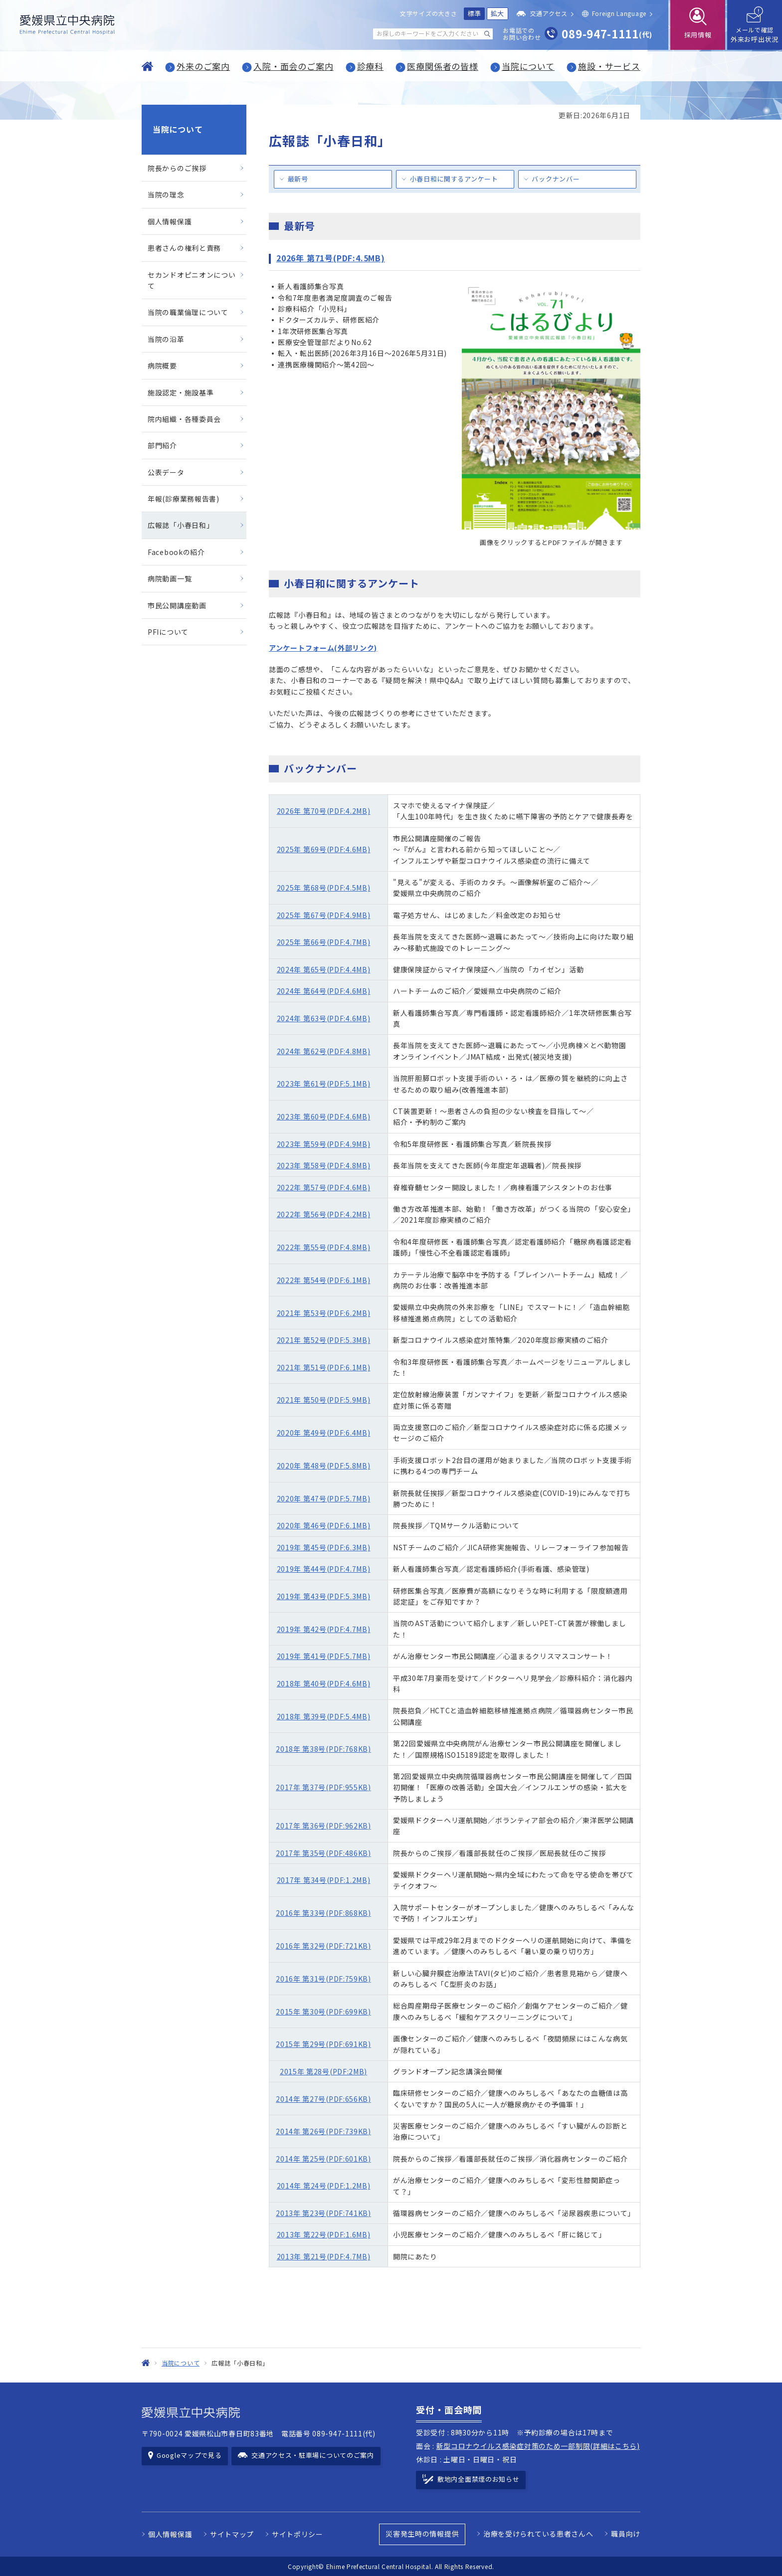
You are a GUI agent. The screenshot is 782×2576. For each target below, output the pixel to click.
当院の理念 (166, 194)
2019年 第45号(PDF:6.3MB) (324, 1547)
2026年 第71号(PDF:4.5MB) (330, 258)
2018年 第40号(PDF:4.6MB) (324, 1683)
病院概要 (162, 365)
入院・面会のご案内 (293, 66)
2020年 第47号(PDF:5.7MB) (324, 1498)
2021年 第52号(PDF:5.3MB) (324, 1340)
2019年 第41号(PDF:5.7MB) (324, 1656)
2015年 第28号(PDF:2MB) (323, 2071)
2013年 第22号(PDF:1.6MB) (324, 2234)
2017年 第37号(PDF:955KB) (323, 1787)
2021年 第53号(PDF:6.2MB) (324, 1313)
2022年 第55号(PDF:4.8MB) (324, 1247)
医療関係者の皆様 (442, 66)
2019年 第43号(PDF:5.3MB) (324, 1596)
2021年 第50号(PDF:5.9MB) (324, 1400)
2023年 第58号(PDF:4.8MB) (324, 1165)
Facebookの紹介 (176, 552)
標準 (474, 13)
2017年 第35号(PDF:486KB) (323, 1853)
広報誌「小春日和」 (180, 525)
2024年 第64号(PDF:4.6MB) (324, 991)
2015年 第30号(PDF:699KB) (323, 2012)
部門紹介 (162, 445)
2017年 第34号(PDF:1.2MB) (324, 1880)
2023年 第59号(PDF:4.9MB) (324, 1144)
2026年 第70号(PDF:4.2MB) (324, 811)
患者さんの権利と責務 (184, 248)
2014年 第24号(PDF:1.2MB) (324, 2186)
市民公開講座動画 (177, 605)
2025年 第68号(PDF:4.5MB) (324, 888)
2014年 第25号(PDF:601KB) (323, 2159)
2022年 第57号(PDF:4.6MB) (324, 1187)
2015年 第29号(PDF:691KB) (323, 2044)
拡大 (497, 13)
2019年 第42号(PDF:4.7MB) (324, 1629)
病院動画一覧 (170, 578)
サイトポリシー (297, 2534)
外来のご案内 (203, 66)
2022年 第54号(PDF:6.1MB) (324, 1280)
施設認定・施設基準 (180, 392)
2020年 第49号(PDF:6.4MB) (324, 1433)
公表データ (166, 472)
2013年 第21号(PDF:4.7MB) (324, 2256)
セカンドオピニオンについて (191, 280)
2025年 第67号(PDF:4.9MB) (324, 915)
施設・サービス (609, 66)
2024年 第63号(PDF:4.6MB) (324, 1018)
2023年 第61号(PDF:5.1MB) (324, 1084)
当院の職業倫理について (188, 312)
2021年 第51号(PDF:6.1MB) (324, 1367)
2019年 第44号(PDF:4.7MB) (324, 1569)
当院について (528, 66)
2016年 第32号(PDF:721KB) (323, 1946)
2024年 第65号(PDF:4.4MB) (324, 969)
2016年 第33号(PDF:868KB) (323, 1913)
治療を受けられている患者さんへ (538, 2534)
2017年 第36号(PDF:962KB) (323, 1826)
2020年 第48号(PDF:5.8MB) (324, 1466)
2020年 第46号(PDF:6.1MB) (324, 1525)
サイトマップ (232, 2534)
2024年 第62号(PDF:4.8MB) (324, 1051)
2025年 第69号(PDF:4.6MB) (324, 849)
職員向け (625, 2534)
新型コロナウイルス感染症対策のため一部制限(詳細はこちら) (538, 2446)
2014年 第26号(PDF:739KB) (323, 2131)
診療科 (370, 66)
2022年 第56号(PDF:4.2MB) (324, 1214)
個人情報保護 (170, 221)
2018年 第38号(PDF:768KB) (323, 1749)
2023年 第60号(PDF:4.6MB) (324, 1116)
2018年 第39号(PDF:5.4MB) (324, 1716)
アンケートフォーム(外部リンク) (323, 648)
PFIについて (168, 632)
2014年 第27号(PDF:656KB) (323, 2099)
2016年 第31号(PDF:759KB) (323, 1979)
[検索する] (487, 33)
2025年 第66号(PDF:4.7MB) (324, 942)
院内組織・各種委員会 (184, 419)
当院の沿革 (166, 339)
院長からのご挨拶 (177, 168)
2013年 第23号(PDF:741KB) (323, 2213)
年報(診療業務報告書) (183, 499)
